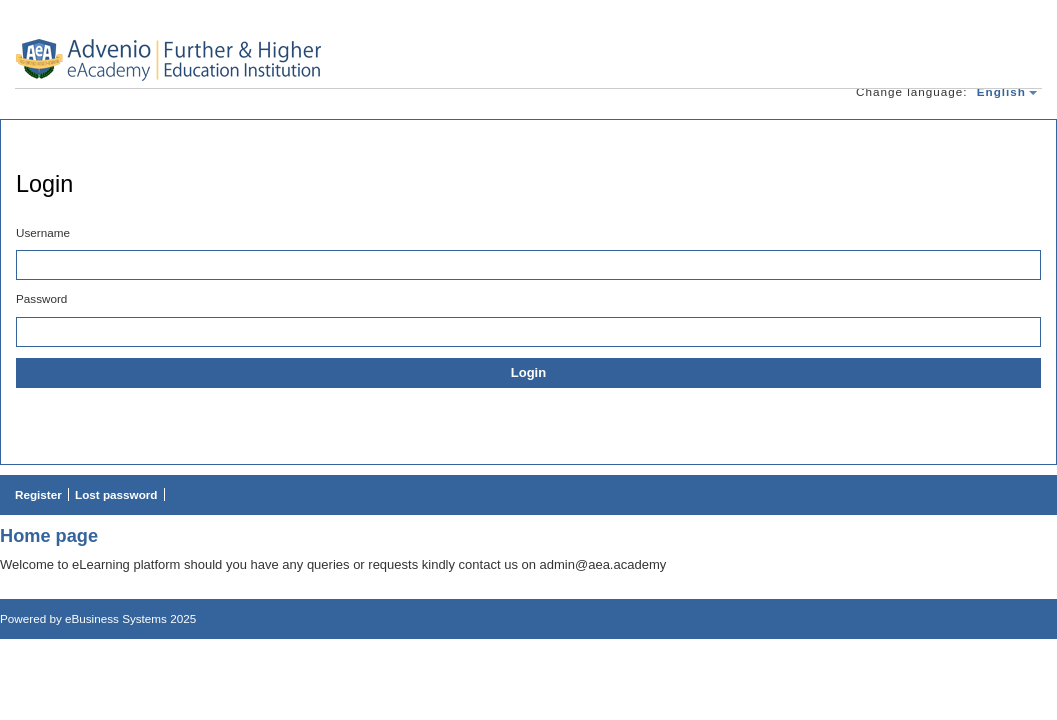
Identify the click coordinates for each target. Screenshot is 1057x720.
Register (38, 494)
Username (43, 232)
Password (41, 298)
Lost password (116, 494)
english (1001, 91)
